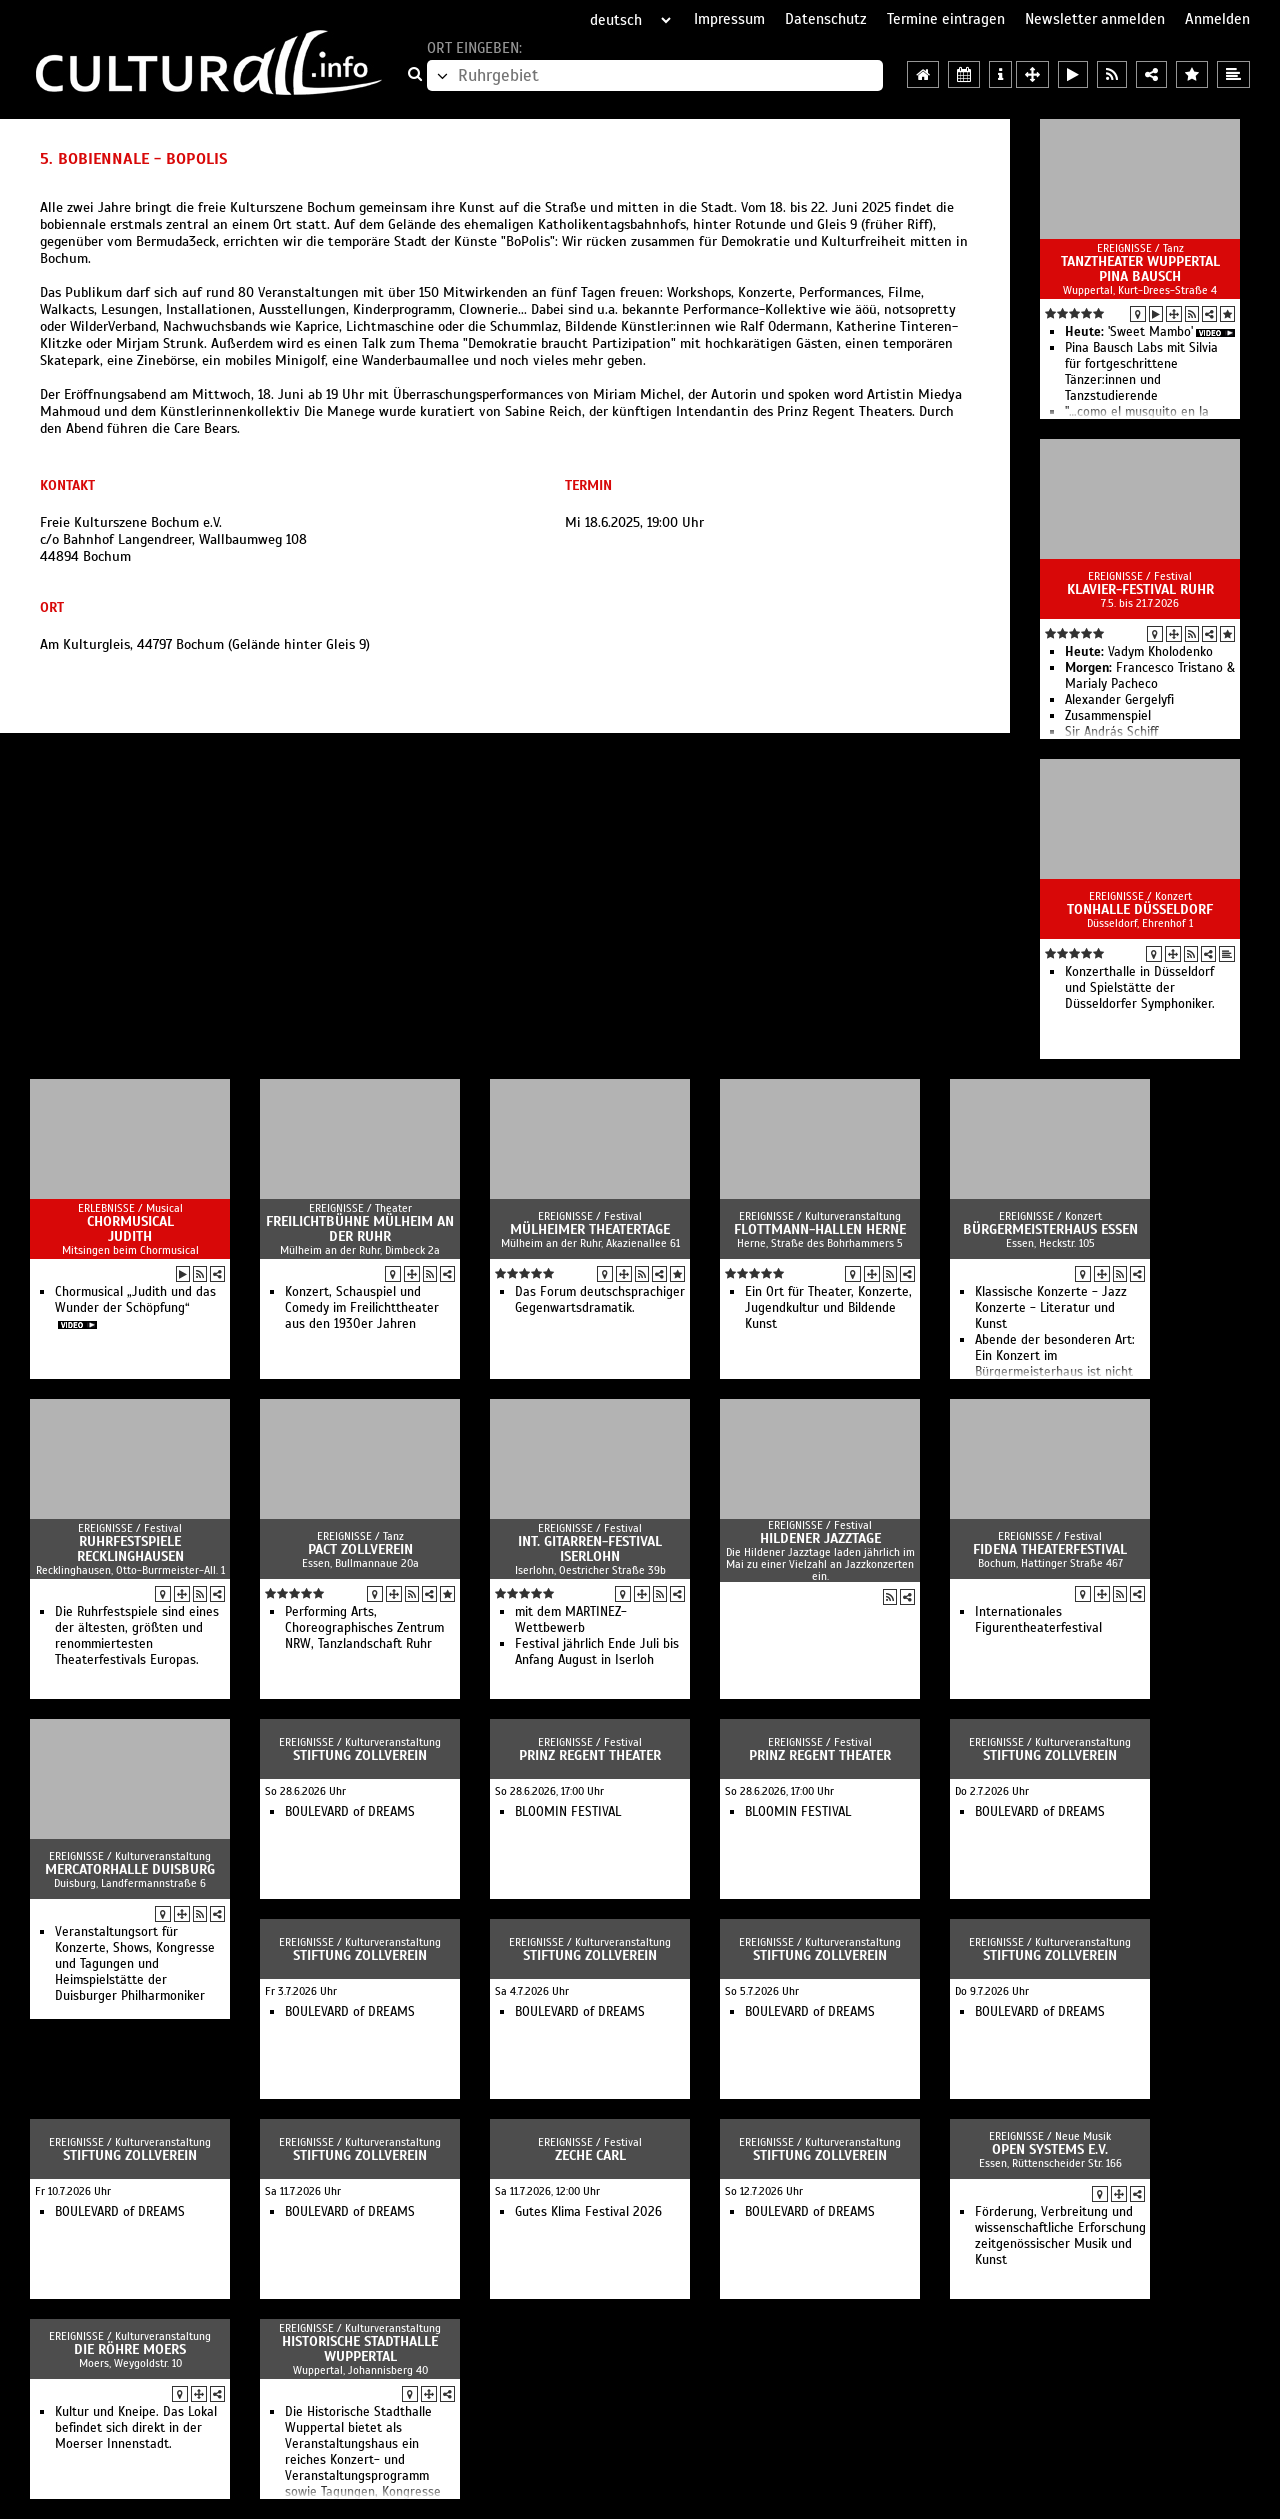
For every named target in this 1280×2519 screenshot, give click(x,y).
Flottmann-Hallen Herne (820, 1229)
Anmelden (1217, 19)
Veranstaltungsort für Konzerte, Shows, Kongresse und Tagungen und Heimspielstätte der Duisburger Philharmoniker (135, 1964)
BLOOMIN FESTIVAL (568, 1812)
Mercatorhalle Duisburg (130, 1869)
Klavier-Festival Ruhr (1140, 589)
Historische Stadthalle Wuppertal (360, 2349)
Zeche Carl (590, 2155)
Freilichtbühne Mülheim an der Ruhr (360, 1229)
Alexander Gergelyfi (1119, 700)
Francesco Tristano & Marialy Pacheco (1150, 676)
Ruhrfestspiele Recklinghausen (130, 1549)
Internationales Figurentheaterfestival (1038, 1620)
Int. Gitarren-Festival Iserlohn (590, 1549)
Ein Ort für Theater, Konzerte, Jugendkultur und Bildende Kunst (828, 1308)
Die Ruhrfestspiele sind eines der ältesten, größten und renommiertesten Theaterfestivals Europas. (137, 1636)
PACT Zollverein (360, 1549)
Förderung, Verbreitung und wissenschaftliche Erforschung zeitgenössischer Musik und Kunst (1060, 2236)
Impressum (729, 19)
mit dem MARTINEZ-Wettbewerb (571, 1620)
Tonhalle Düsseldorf (1140, 909)
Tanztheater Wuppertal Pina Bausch (1140, 269)
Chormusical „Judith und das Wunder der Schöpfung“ (135, 1300)
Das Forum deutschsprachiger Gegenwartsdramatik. (600, 1300)
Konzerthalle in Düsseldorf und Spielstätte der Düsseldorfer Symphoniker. (1140, 988)
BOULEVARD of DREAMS (350, 1812)
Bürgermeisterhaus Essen (1050, 1229)
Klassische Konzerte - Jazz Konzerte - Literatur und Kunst (1051, 1308)
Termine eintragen (946, 19)
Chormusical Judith (130, 1229)
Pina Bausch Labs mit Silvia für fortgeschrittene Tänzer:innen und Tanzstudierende (1141, 372)
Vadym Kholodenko (1139, 652)
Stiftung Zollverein (360, 1755)
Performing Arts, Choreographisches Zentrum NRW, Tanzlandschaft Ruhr (364, 1628)
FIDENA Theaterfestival (1050, 1549)
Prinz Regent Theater (590, 1755)
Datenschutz (826, 19)
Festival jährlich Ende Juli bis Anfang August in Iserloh (597, 1652)
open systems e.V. (1050, 2149)
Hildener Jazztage (820, 1538)
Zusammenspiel (1108, 716)
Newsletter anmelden (1095, 19)
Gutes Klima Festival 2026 (588, 2212)
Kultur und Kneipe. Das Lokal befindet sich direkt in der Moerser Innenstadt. (136, 2428)
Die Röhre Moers (130, 2349)
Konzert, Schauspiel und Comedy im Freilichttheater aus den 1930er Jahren (362, 1308)
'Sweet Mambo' (1129, 332)
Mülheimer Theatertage (590, 1229)
